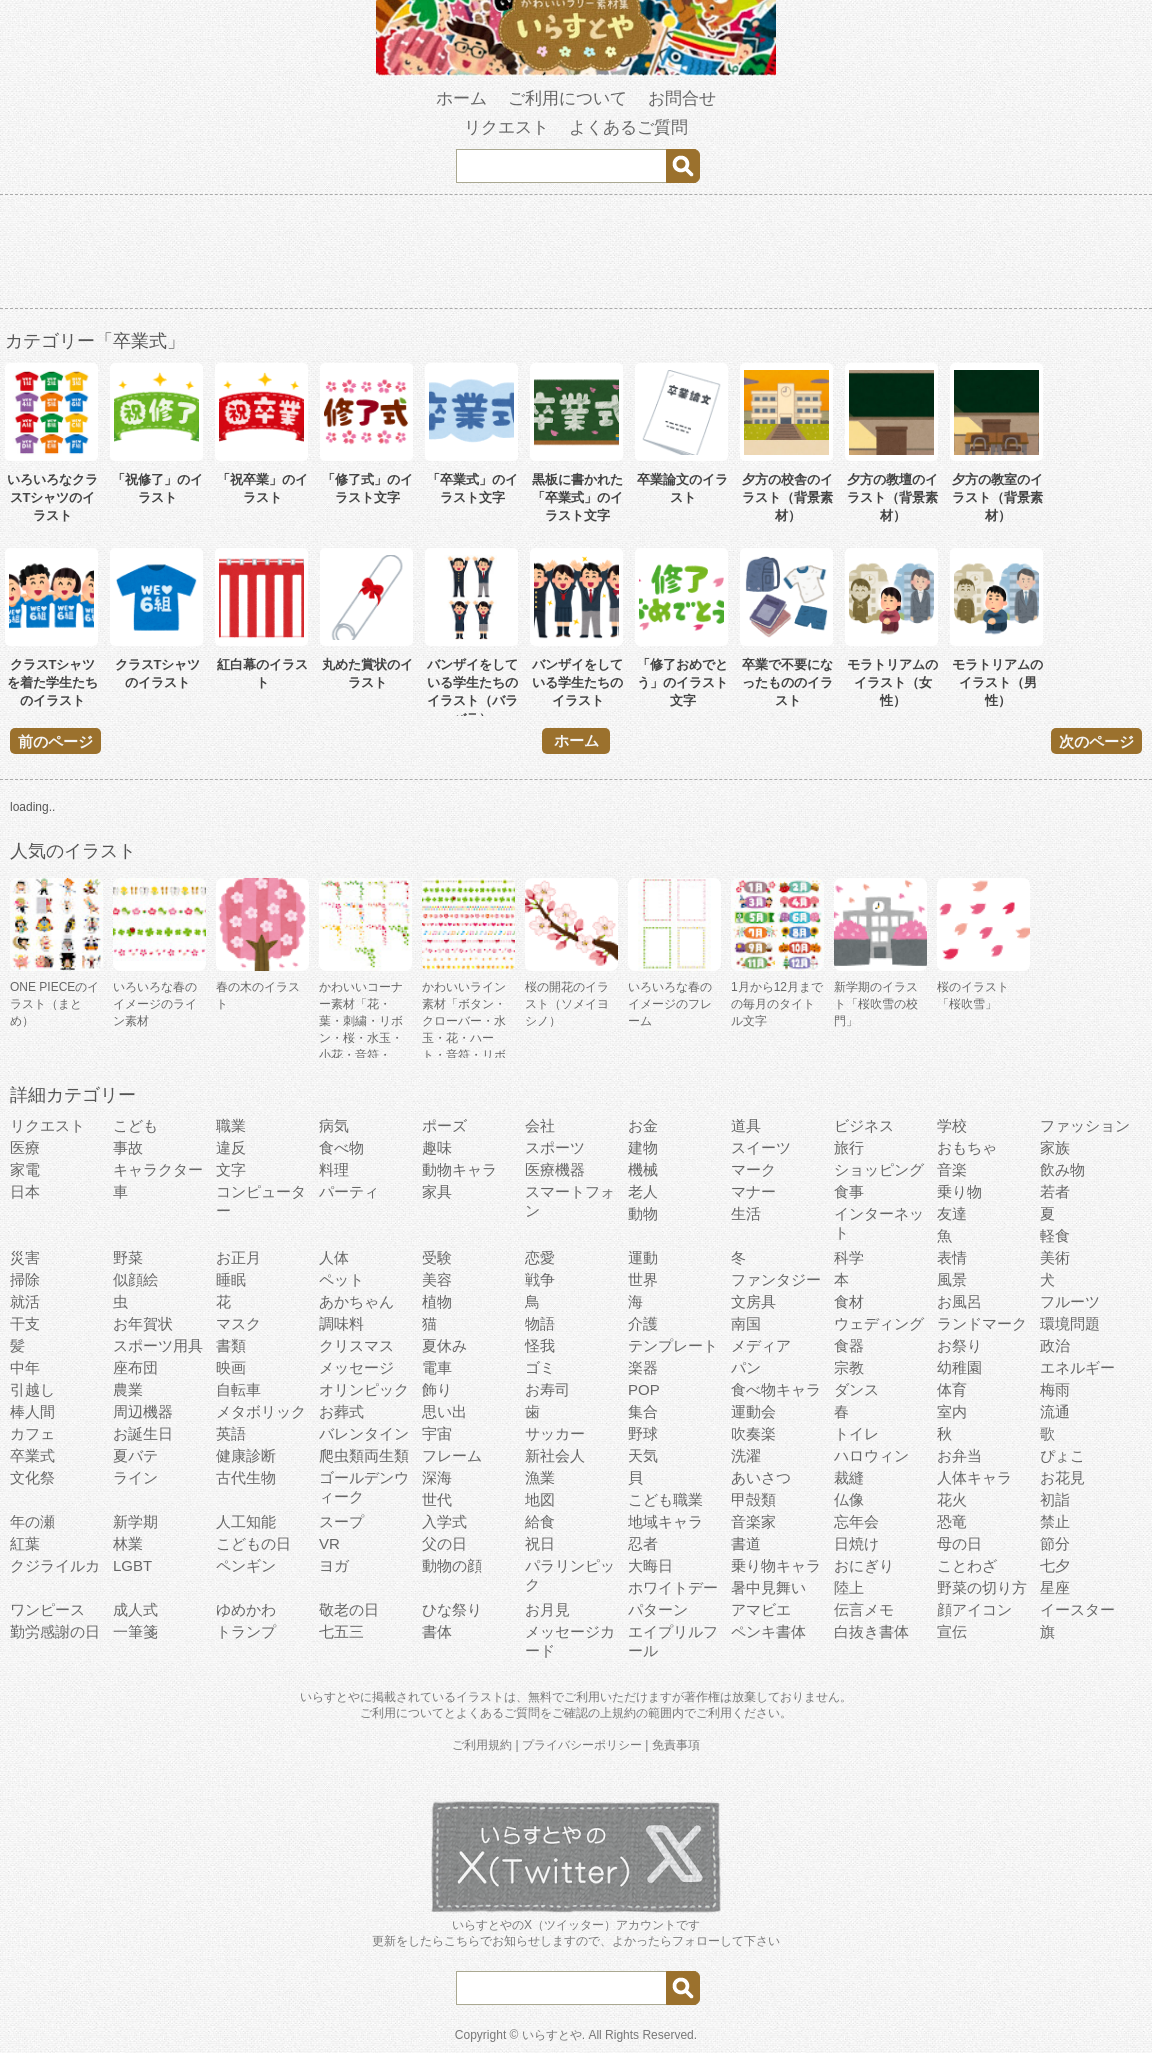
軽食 (1055, 1235)
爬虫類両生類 (364, 1455)
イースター (1077, 1609)
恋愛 (540, 1257)
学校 (952, 1125)
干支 (25, 1323)
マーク (753, 1169)
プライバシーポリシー (582, 1745)
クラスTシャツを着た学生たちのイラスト (52, 682)
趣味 (437, 1147)
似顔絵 (135, 1279)
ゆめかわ (246, 1609)
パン (746, 1367)
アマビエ (761, 1609)
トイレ (856, 1433)
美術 (1055, 1257)
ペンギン (246, 1565)
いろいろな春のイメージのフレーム (670, 1004)
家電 (25, 1169)
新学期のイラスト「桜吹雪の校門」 (876, 1004)
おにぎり (864, 1565)
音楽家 (753, 1521)
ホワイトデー (673, 1587)
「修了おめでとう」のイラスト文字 (682, 682)
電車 (437, 1367)
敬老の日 (349, 1609)
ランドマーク (982, 1323)
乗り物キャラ (776, 1565)
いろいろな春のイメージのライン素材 (155, 1004)
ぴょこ (1062, 1455)
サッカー (555, 1433)
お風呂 (959, 1301)
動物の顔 (452, 1565)
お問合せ (682, 98)
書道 (746, 1543)
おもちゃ (967, 1147)
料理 (334, 1169)
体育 (952, 1389)
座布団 (135, 1367)
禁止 (1055, 1521)
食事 (849, 1191)
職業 (231, 1125)
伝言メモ (864, 1609)
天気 (643, 1455)
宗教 (849, 1367)
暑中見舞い (768, 1587)
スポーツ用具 (158, 1345)
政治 (1055, 1345)
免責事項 (676, 1745)
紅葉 (25, 1543)
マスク (238, 1323)
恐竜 (952, 1521)
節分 (1055, 1543)
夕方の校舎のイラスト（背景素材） (787, 497)
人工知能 (246, 1521)
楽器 (643, 1367)
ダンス (856, 1389)
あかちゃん (356, 1301)
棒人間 (32, 1411)
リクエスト (506, 127)
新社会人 (555, 1455)
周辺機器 (143, 1411)
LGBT (132, 1565)
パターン (658, 1609)
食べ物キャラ (776, 1389)
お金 (643, 1125)
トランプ (246, 1631)
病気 (334, 1125)
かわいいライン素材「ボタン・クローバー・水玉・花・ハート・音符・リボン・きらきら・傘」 (464, 1038)
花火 (952, 1499)
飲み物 (1062, 1169)
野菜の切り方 (982, 1587)
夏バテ (135, 1455)
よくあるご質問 (628, 127)
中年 (25, 1367)
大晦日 (650, 1565)
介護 (643, 1323)
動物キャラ (459, 1169)
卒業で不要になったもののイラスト (787, 682)
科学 (849, 1257)
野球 (643, 1433)
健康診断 (246, 1455)
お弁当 (959, 1455)
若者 (1055, 1191)
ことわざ (967, 1565)
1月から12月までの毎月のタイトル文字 (777, 1004)
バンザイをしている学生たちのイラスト (577, 682)
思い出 (444, 1411)
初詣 (1055, 1499)
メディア (761, 1345)
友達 (952, 1213)
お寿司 (547, 1389)
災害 (25, 1257)
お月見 (547, 1609)
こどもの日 (253, 1543)
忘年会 (856, 1521)
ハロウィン (871, 1455)
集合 (643, 1411)
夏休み (444, 1345)
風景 (952, 1279)
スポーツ (555, 1147)
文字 (231, 1169)
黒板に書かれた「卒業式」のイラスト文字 (577, 497)
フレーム (452, 1455)
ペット (341, 1279)
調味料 (341, 1323)
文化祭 (32, 1477)
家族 (1055, 1147)
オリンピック (364, 1389)
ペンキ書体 (768, 1631)
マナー (753, 1191)
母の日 (959, 1543)
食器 (849, 1345)
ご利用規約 (482, 1745)
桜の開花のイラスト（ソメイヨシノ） (567, 1004)
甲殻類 (753, 1499)
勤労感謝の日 (55, 1631)
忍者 (643, 1543)
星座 (1055, 1587)
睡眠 (231, 1279)
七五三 (341, 1631)
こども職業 (665, 1499)
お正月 (238, 1257)
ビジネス (864, 1125)
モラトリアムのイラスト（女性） (892, 682)
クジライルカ (55, 1565)
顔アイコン (974, 1609)
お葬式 (341, 1411)
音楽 (952, 1169)
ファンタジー (776, 1279)
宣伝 (952, 1631)
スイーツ (761, 1147)
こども (135, 1125)
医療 (25, 1147)
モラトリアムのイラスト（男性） (997, 682)
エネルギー (1077, 1367)
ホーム (461, 98)
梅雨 (1055, 1389)
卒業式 (32, 1455)
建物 (643, 1147)
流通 (1055, 1411)
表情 (952, 1257)
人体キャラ (974, 1477)
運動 (643, 1257)
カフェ (32, 1433)
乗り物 (959, 1191)
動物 (643, 1213)
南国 (746, 1323)
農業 (128, 1389)
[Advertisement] (576, 255)
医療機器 (555, 1169)
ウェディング (879, 1323)
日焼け (856, 1543)
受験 (437, 1257)
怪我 (540, 1345)
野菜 (128, 1257)
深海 (437, 1477)
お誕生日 (143, 1433)
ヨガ (334, 1565)
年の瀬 (32, 1521)
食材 (849, 1301)
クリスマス (356, 1345)
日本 (25, 1191)
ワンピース (47, 1609)
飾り (437, 1389)
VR (329, 1543)
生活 (746, 1213)
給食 (540, 1521)
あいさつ (761, 1477)
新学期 (135, 1521)
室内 (952, 1411)
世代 (437, 1499)
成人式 (135, 1609)
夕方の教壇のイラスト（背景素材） (892, 497)
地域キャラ (665, 1521)
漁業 (540, 1477)
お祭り (959, 1345)
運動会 (753, 1411)
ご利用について (567, 98)
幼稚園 (959, 1367)
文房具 (753, 1301)
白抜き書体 (871, 1631)
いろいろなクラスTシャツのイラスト (52, 497)
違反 (231, 1147)
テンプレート (673, 1345)
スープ (341, 1521)
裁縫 (849, 1477)
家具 (437, 1191)
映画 (231, 1367)
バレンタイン (364, 1433)
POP (644, 1389)
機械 (643, 1169)
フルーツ (1070, 1301)
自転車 (238, 1389)
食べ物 (341, 1147)
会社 (540, 1125)
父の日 (444, 1543)
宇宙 (437, 1433)
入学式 (444, 1521)
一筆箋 (135, 1631)
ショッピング (879, 1169)
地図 (540, 1499)
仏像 (849, 1499)
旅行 (849, 1147)
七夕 (1055, 1565)
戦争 (540, 1279)
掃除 (25, 1279)
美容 (437, 1279)
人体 (334, 1257)
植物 (437, 1301)
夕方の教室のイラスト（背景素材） (997, 497)
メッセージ (356, 1367)
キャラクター (158, 1169)
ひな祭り (452, 1609)
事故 (128, 1147)
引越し (32, 1389)
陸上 (849, 1587)
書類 (231, 1345)
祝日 (540, 1543)
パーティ (349, 1191)
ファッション (1085, 1125)
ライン (135, 1477)
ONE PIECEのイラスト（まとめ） (54, 1004)
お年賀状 (143, 1323)
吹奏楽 (753, 1433)
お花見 (1062, 1477)
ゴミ (540, 1367)
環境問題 (1070, 1323)
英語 (231, 1433)
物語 (540, 1323)
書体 (437, 1631)
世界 (643, 1279)
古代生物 (246, 1477)
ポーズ (444, 1125)
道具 (746, 1125)
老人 (643, 1191)
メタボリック (261, 1411)
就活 (25, 1301)
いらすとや (552, 2035)
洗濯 (746, 1455)
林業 (128, 1543)
